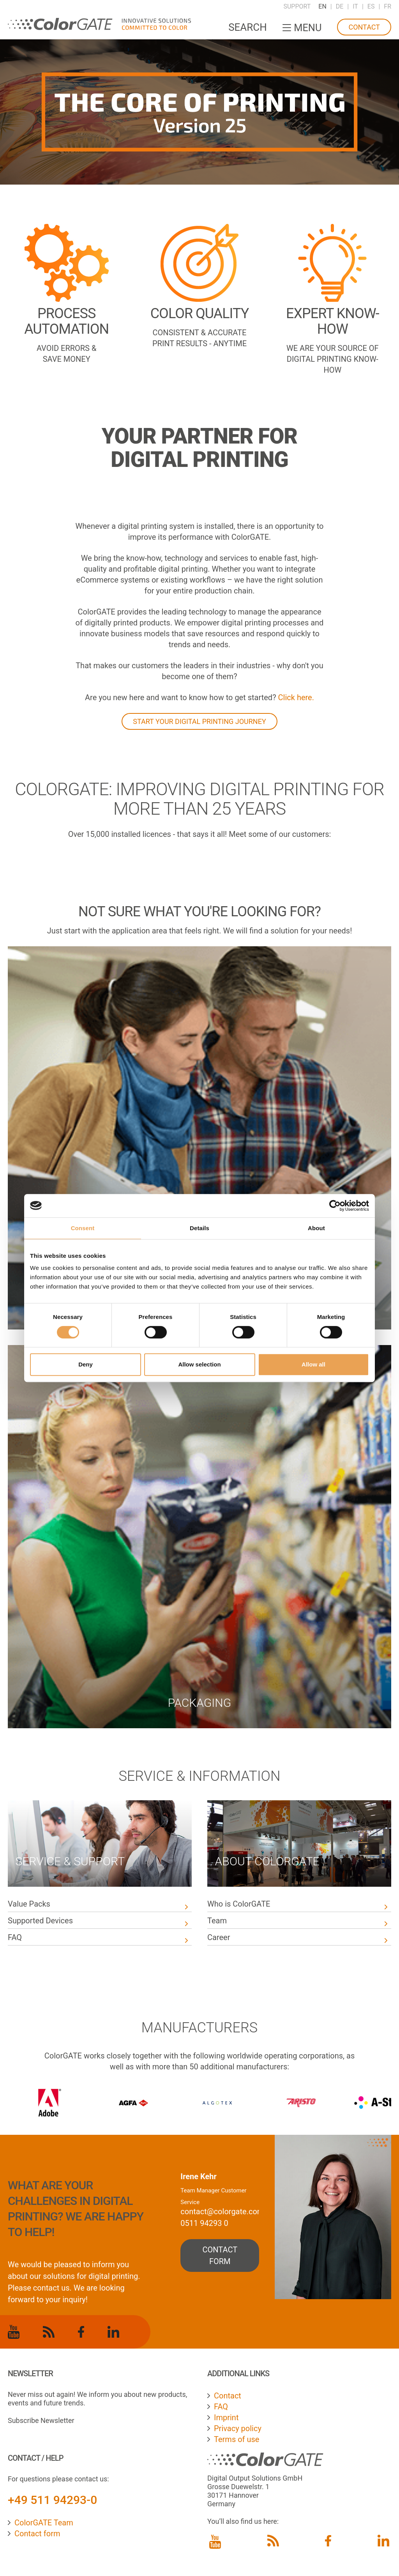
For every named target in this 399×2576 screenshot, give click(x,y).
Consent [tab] (83, 1228)
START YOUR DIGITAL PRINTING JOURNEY (199, 721)
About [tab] (316, 1228)
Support (297, 6)
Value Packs (29, 1904)
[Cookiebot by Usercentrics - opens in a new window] (335, 1205)
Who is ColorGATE (238, 1904)
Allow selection (199, 1364)
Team (217, 1920)
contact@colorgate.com (222, 2211)
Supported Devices (41, 1920)
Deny (85, 1364)
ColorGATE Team (43, 2522)
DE (340, 6)
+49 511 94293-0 (52, 2500)
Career (218, 1937)
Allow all (313, 1364)
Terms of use (236, 2439)
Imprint (226, 2417)
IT (355, 6)
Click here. (296, 697)
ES (371, 6)
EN (322, 6)
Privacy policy (237, 2428)
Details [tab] (199, 1228)
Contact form (37, 2533)
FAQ (15, 1937)
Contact (364, 27)
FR (387, 6)
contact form (220, 2255)
